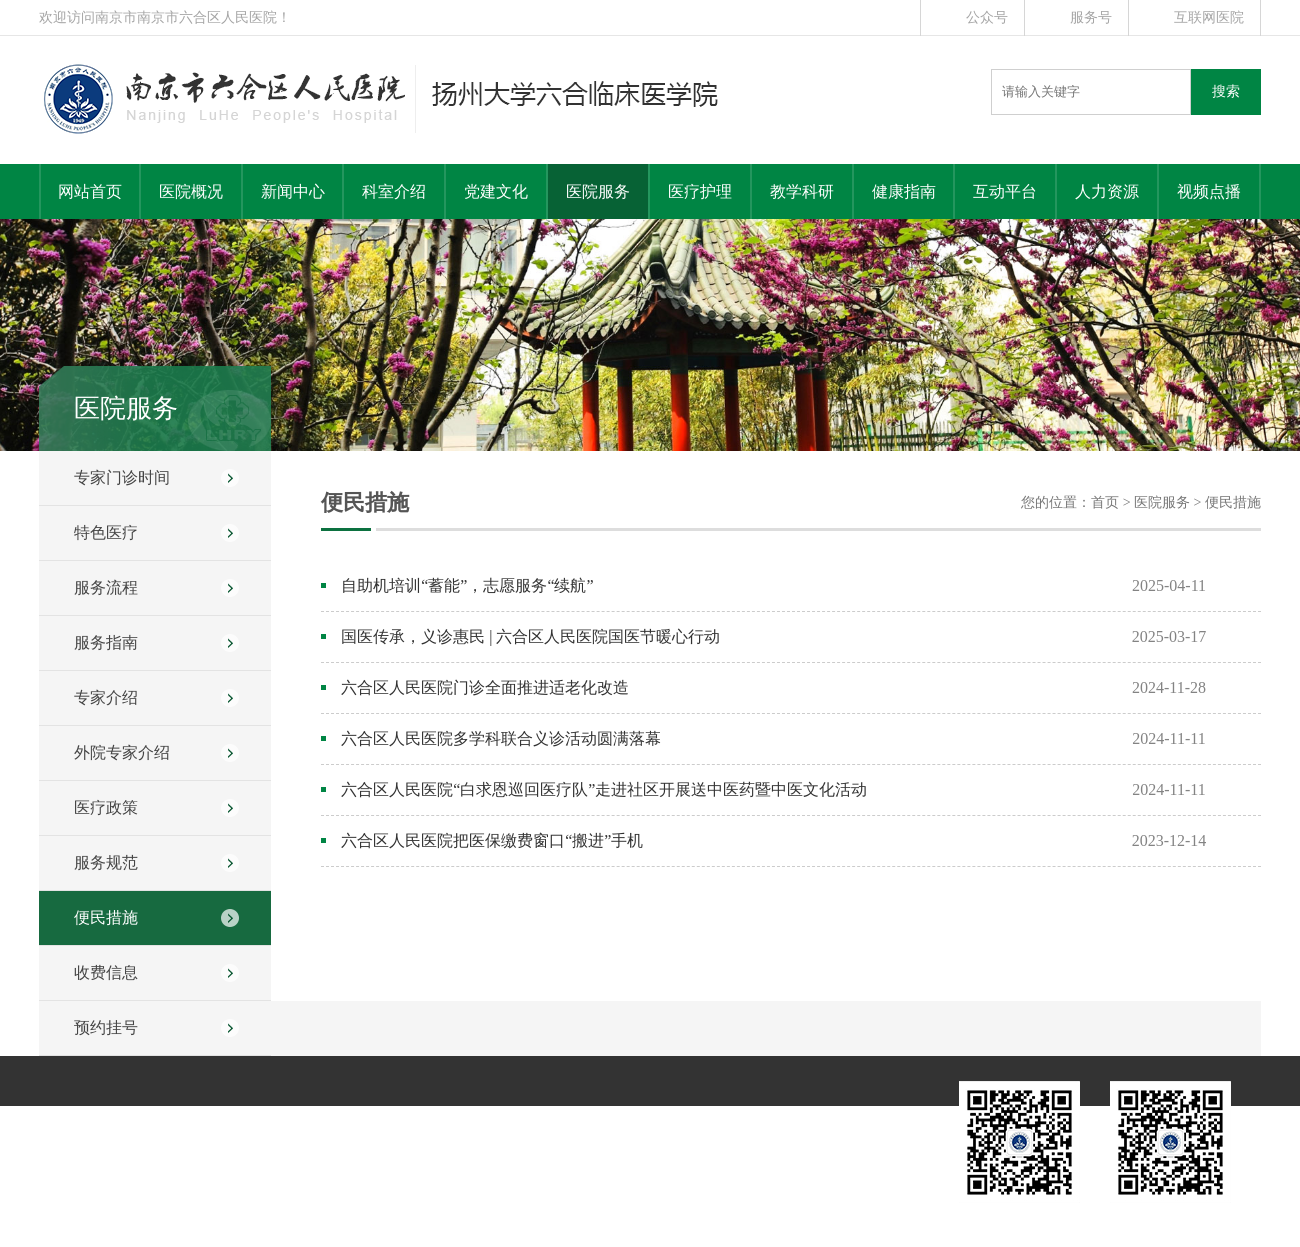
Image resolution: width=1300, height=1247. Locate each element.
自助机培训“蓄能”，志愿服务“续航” (467, 585)
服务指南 (106, 642)
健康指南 (904, 191)
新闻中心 (293, 191)
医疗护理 (700, 191)
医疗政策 (106, 807)
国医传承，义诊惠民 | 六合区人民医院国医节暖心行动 (530, 636)
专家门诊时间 (122, 477)
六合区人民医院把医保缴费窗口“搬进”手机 (492, 840)
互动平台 (1005, 191)
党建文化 (496, 191)
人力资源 (1107, 191)
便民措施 (106, 917)
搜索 (1226, 91)
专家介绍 (106, 697)
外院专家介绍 (122, 752)
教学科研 (802, 191)
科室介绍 (394, 191)
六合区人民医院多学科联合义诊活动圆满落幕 (501, 738)
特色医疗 (106, 532)
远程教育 (760, 1120)
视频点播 (1209, 191)
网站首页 (90, 191)
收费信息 (106, 972)
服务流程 (106, 587)
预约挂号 (106, 1027)
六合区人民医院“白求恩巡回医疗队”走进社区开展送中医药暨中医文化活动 (604, 789)
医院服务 (598, 191)
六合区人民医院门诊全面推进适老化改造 (485, 687)
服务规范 (106, 862)
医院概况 (191, 191)
